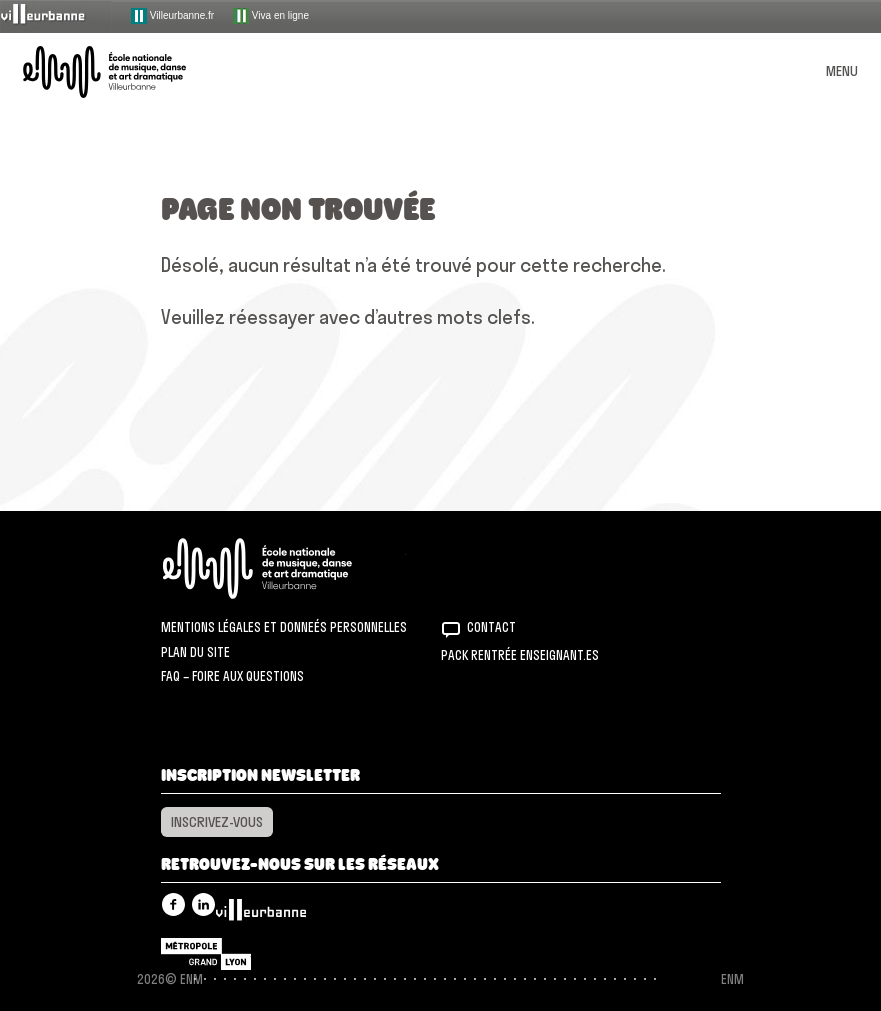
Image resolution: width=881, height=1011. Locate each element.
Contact (491, 627)
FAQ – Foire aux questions (232, 676)
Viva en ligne (271, 16)
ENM (283, 568)
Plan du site (195, 652)
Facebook (173, 904)
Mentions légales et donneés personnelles (284, 627)
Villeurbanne (261, 915)
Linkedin (203, 904)
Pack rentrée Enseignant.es (520, 655)
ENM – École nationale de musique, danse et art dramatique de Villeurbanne (128, 72)
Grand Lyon (206, 954)
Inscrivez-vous (217, 822)
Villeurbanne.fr (172, 16)
